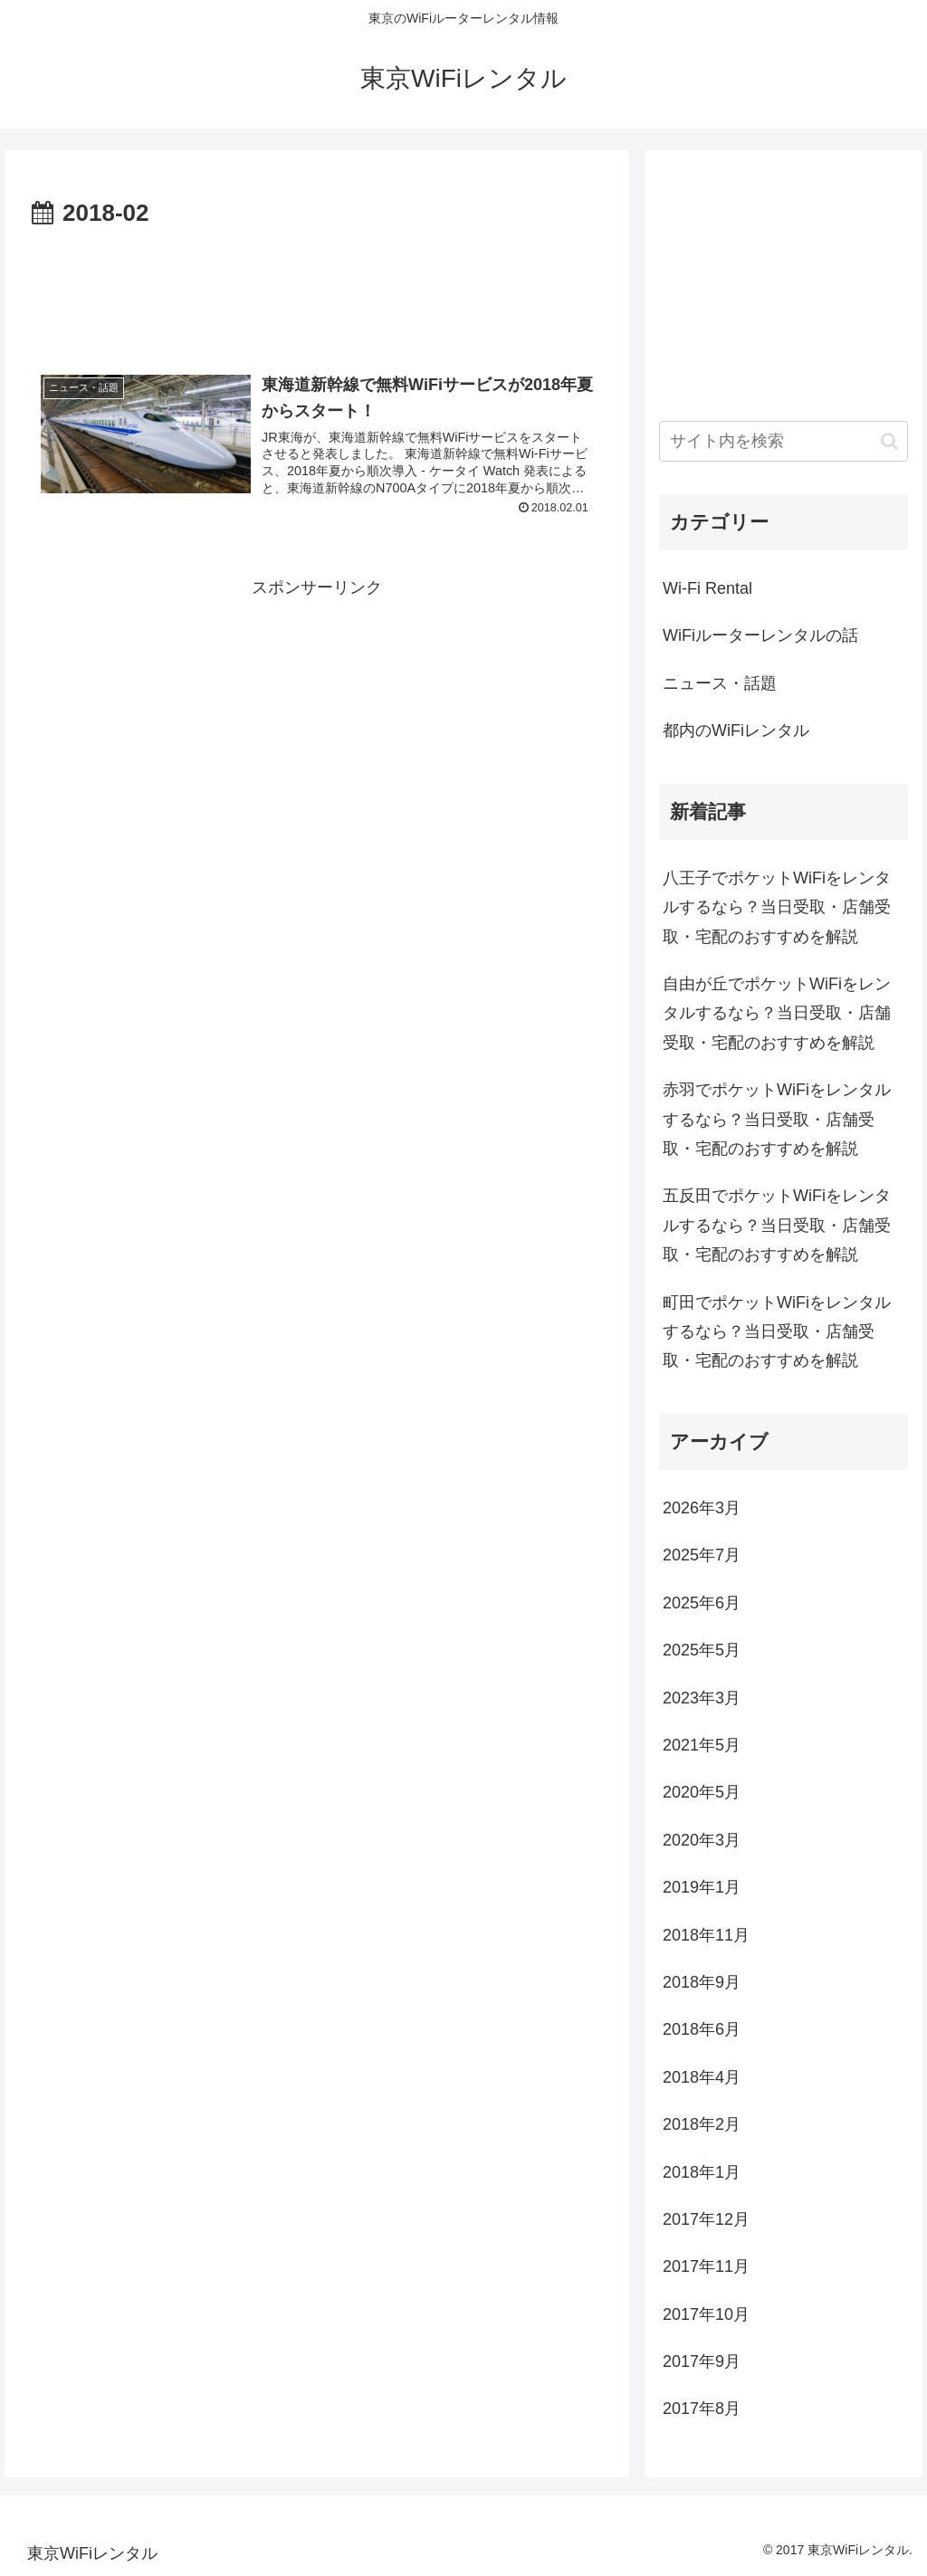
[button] (889, 441)
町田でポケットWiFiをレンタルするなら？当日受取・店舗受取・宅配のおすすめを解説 (777, 1331)
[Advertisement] (317, 288)
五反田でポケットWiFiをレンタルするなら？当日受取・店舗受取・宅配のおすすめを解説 (777, 1225)
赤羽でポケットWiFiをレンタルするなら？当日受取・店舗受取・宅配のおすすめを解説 (777, 1119)
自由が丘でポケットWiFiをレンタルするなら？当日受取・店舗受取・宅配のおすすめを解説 (777, 1013)
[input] (783, 441)
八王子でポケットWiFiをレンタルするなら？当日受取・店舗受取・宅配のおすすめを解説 (777, 907)
